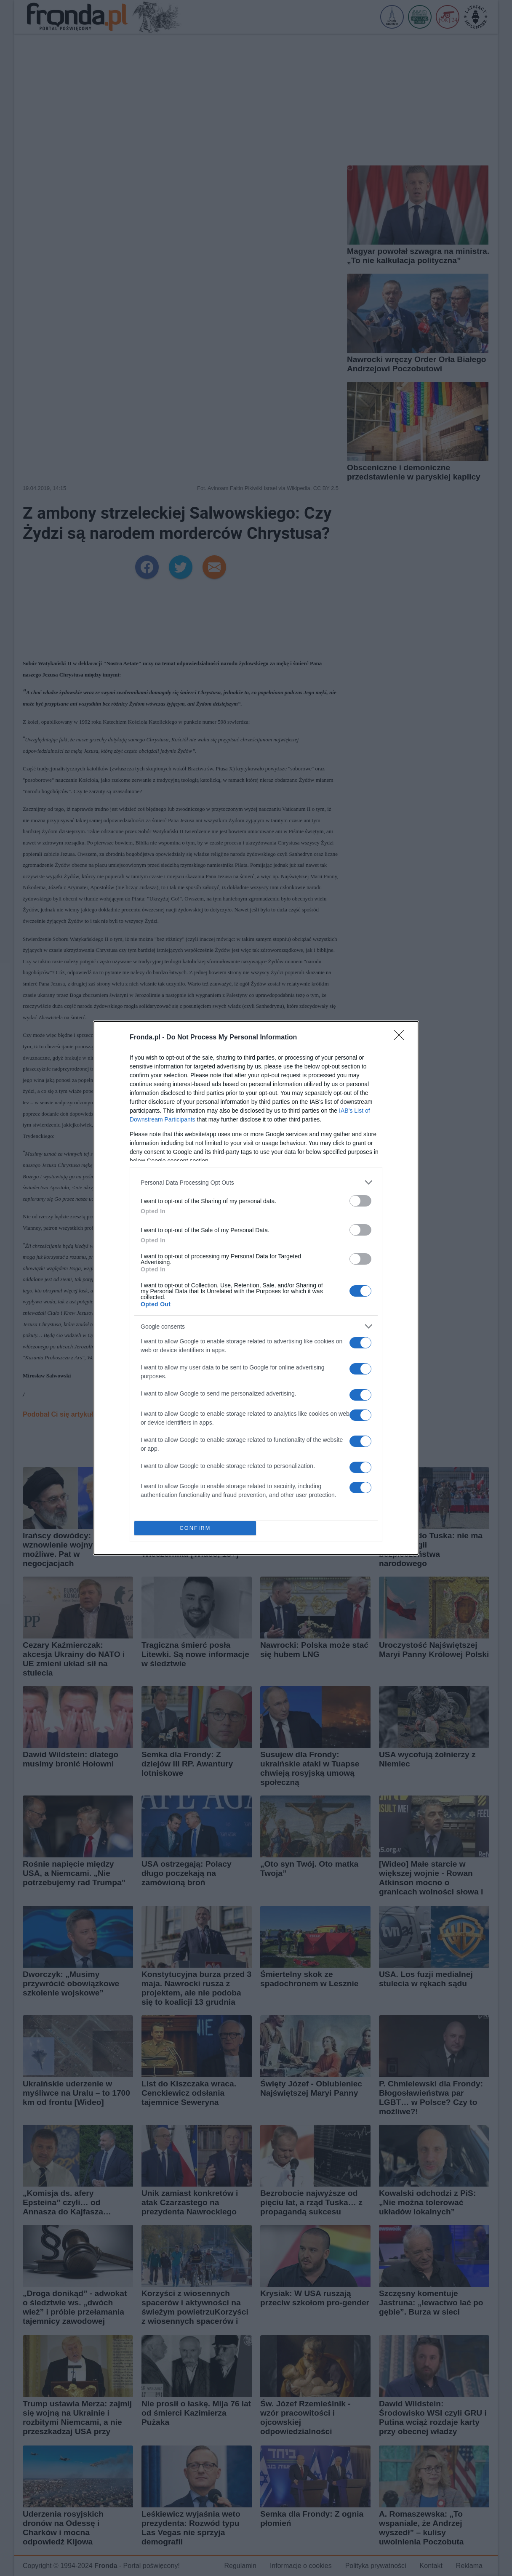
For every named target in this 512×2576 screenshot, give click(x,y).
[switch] (360, 1201)
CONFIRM (195, 1528)
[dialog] (256, 1288)
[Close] (402, 1038)
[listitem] (256, 1182)
